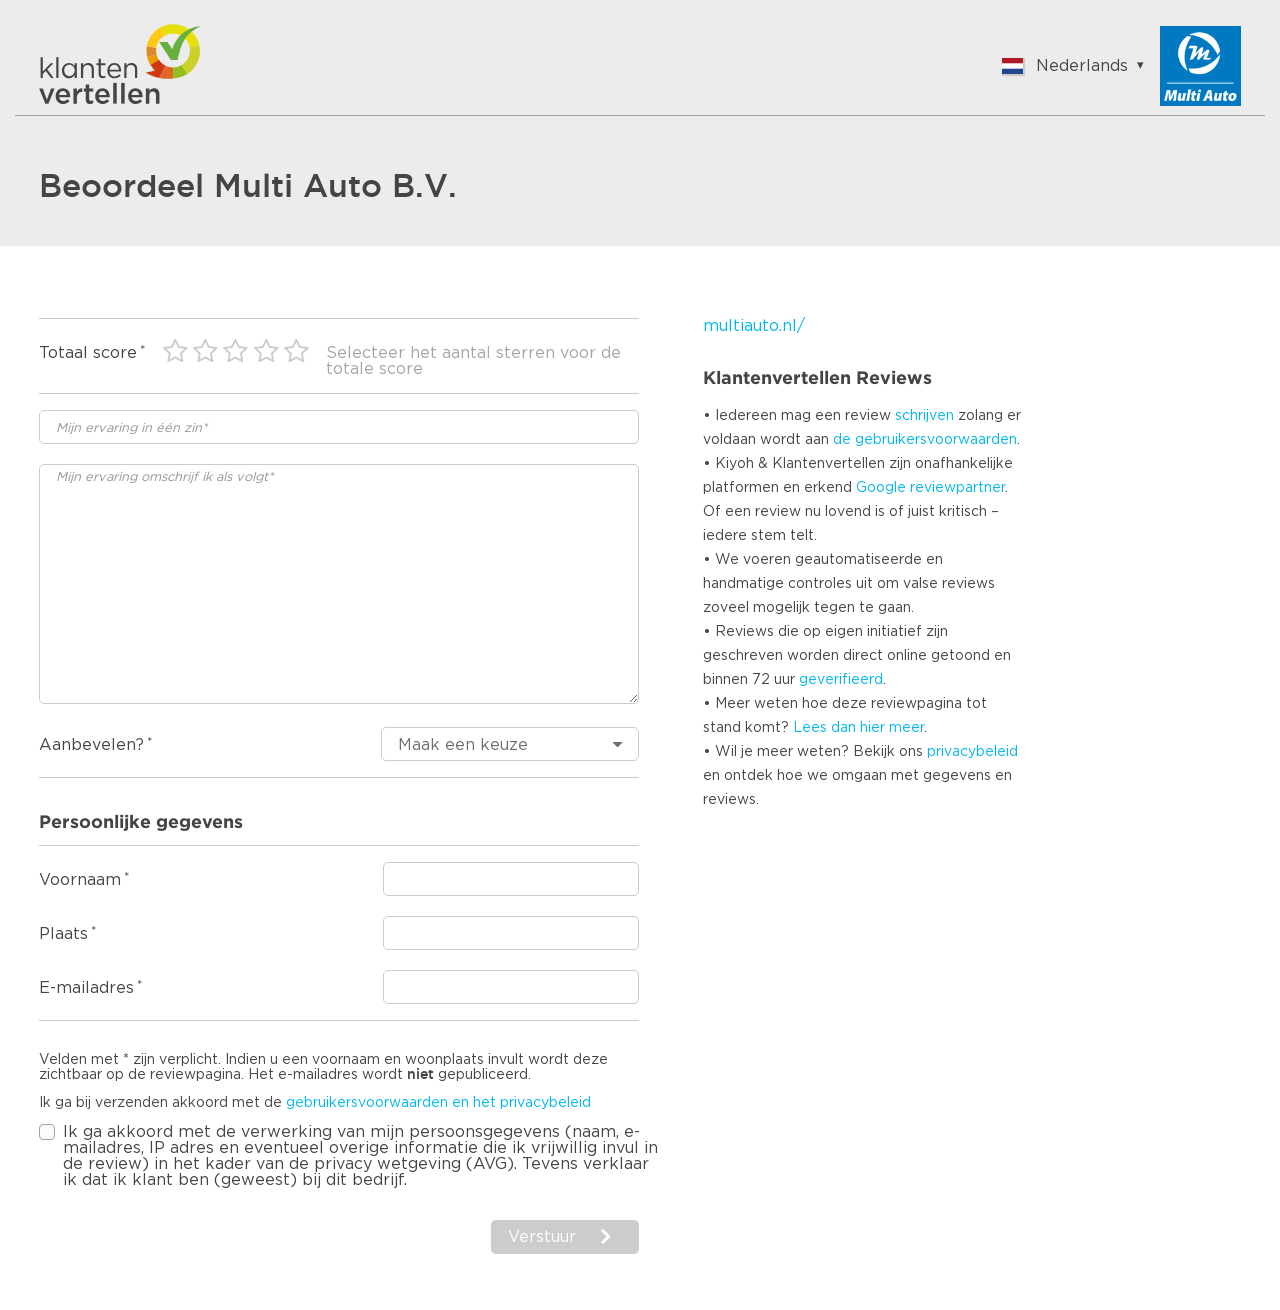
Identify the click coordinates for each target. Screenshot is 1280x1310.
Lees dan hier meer (858, 728)
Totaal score (88, 353)
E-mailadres (86, 988)
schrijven (924, 416)
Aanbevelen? (91, 745)
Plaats (63, 934)
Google (881, 488)
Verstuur (542, 1237)
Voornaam (80, 880)
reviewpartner (957, 488)
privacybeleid (972, 752)
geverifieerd (841, 680)
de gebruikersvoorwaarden (925, 440)
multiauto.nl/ (754, 326)
